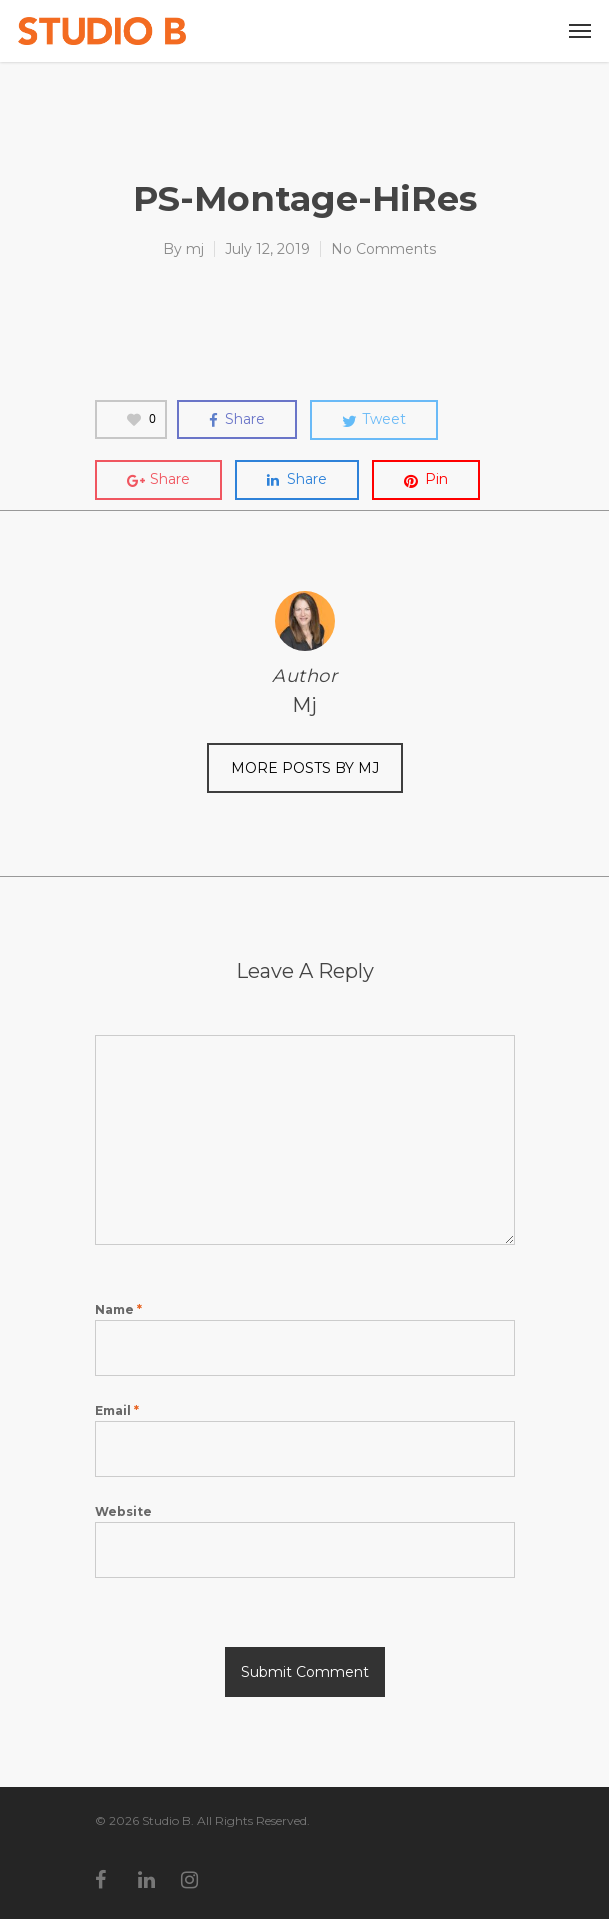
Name (118, 1309)
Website (123, 1511)
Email (117, 1410)
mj (195, 249)
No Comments (383, 249)
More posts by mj (305, 768)
